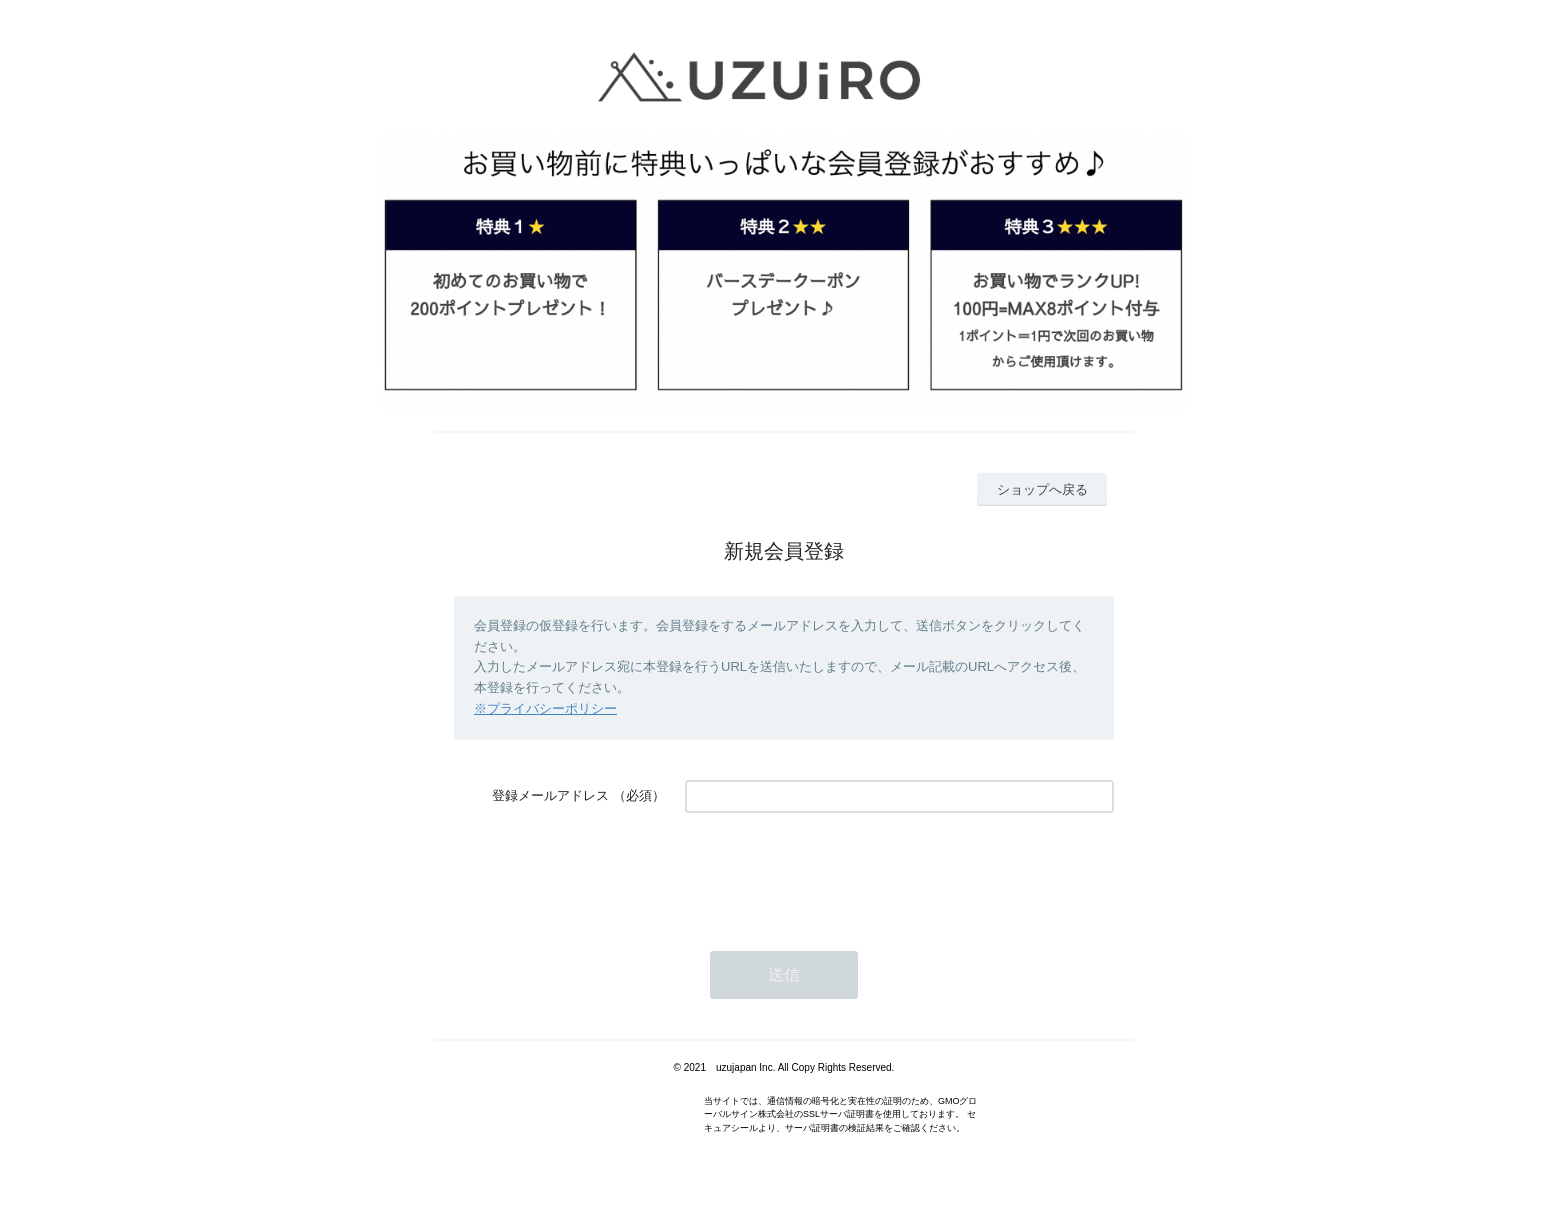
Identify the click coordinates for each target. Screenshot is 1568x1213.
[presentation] (837, 872)
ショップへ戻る (1042, 489)
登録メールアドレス (550, 795)
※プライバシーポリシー (545, 708)
